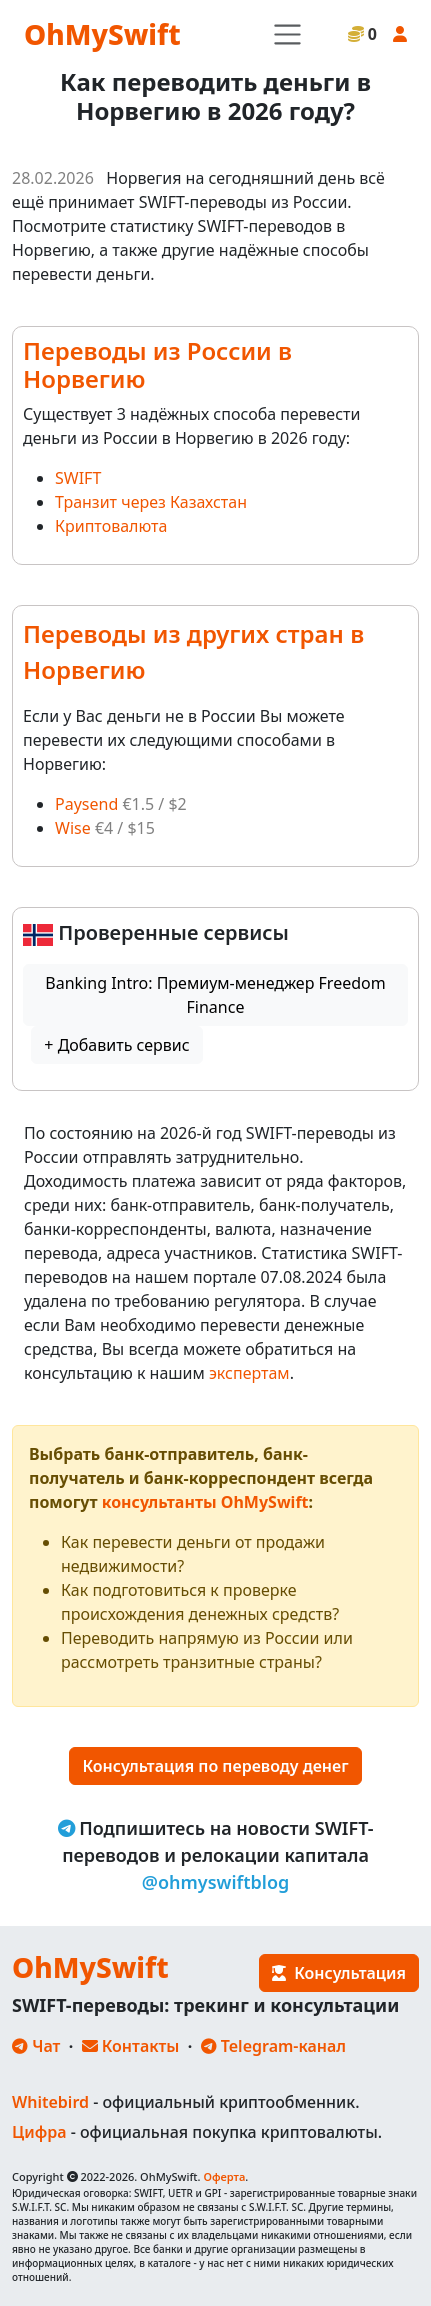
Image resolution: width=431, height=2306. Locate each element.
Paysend (86, 804)
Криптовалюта (111, 526)
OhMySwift (102, 34)
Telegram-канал (273, 2046)
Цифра (39, 2132)
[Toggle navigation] (287, 34)
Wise (73, 828)
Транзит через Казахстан (151, 502)
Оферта (224, 2176)
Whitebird (50, 2102)
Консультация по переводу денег (215, 1766)
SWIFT (78, 478)
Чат (36, 2046)
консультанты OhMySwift (205, 1502)
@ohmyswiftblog (216, 1882)
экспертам (249, 1373)
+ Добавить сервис (116, 1045)
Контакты (131, 2046)
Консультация (339, 1973)
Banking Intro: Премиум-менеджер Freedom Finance (215, 995)
